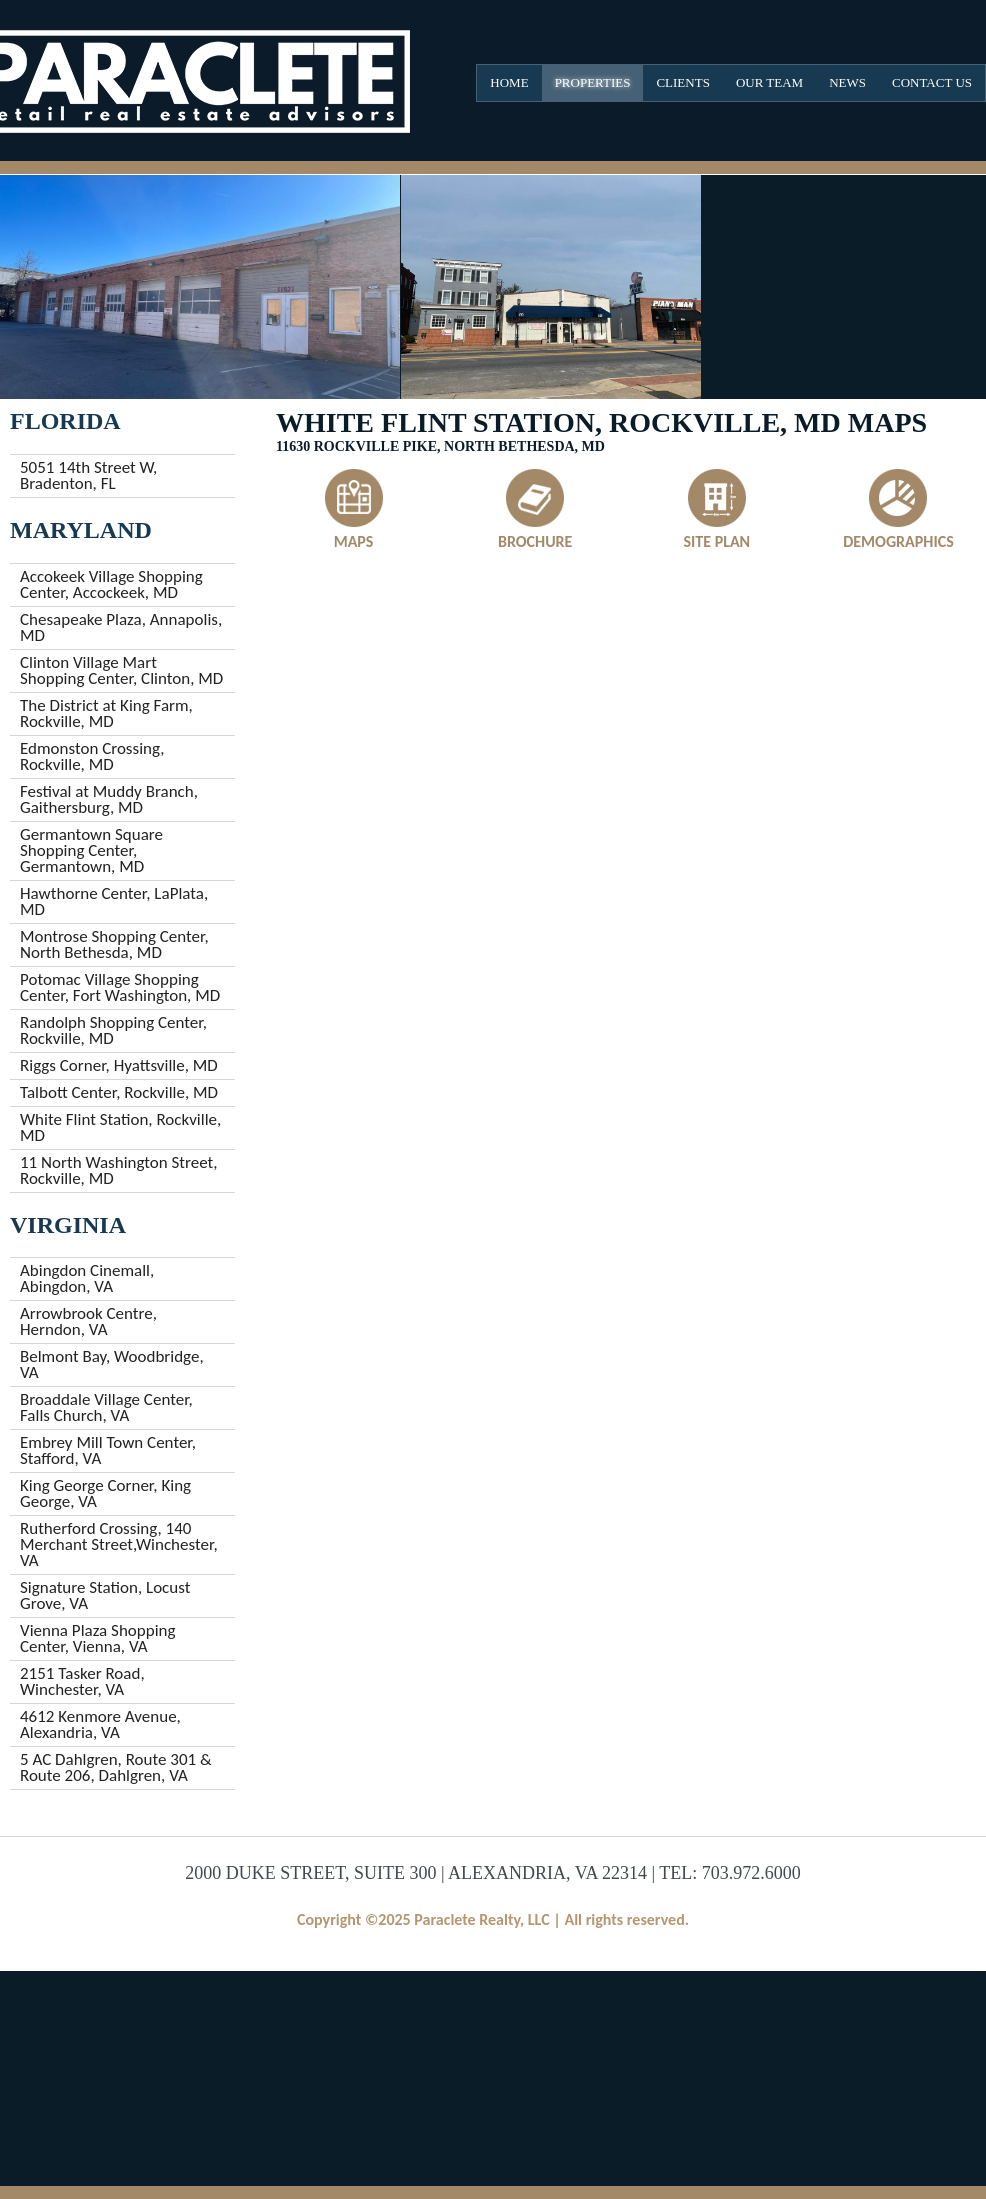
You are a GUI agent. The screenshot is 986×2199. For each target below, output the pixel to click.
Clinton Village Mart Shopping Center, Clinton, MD (121, 670)
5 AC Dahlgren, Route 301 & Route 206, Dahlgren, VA (116, 1767)
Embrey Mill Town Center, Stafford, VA (108, 1450)
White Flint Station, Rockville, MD (120, 1127)
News (847, 82)
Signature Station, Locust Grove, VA (105, 1595)
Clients (682, 82)
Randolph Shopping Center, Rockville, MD (113, 1030)
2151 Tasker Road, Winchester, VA (82, 1681)
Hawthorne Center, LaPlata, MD (114, 901)
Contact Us (932, 82)
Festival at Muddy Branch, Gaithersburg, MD (109, 799)
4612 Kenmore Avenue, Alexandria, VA (100, 1724)
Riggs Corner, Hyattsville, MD (119, 1065)
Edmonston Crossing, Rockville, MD (92, 756)
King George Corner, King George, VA (105, 1493)
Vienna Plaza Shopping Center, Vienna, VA (98, 1638)
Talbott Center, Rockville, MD (119, 1092)
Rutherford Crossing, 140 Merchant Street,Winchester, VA (119, 1544)
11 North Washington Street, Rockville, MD (118, 1170)
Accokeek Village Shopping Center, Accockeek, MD (111, 584)
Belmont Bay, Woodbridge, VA (112, 1364)
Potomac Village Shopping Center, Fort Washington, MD (120, 987)
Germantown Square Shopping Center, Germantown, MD (91, 850)
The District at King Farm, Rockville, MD (106, 713)
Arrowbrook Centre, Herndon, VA (88, 1321)
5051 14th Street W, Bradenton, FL (88, 475)
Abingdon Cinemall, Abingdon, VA (87, 1278)
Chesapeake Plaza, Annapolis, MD (121, 627)
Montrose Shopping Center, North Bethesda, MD (114, 944)
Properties (593, 82)
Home (509, 82)
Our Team (769, 82)
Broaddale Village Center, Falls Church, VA (106, 1407)
